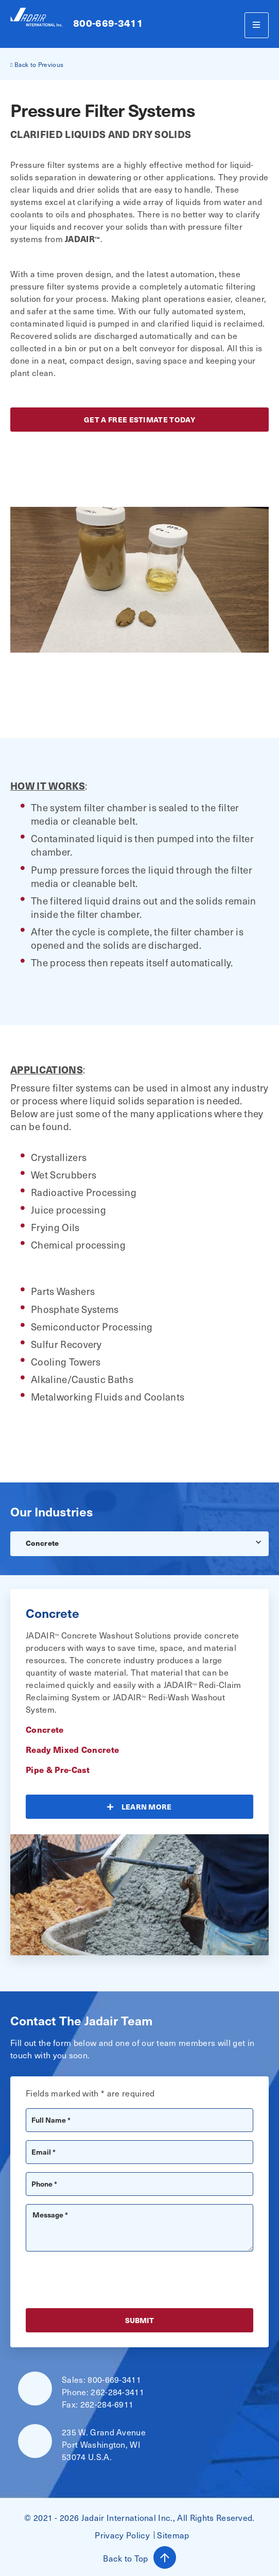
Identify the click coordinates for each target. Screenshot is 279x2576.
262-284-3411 (117, 2391)
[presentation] (104, 2280)
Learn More (146, 1806)
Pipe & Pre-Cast (58, 1769)
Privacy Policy (122, 2535)
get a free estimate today (139, 419)
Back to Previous (36, 64)
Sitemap (173, 2535)
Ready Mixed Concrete (72, 1749)
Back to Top (139, 2557)
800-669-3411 (108, 22)
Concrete (42, 1543)
